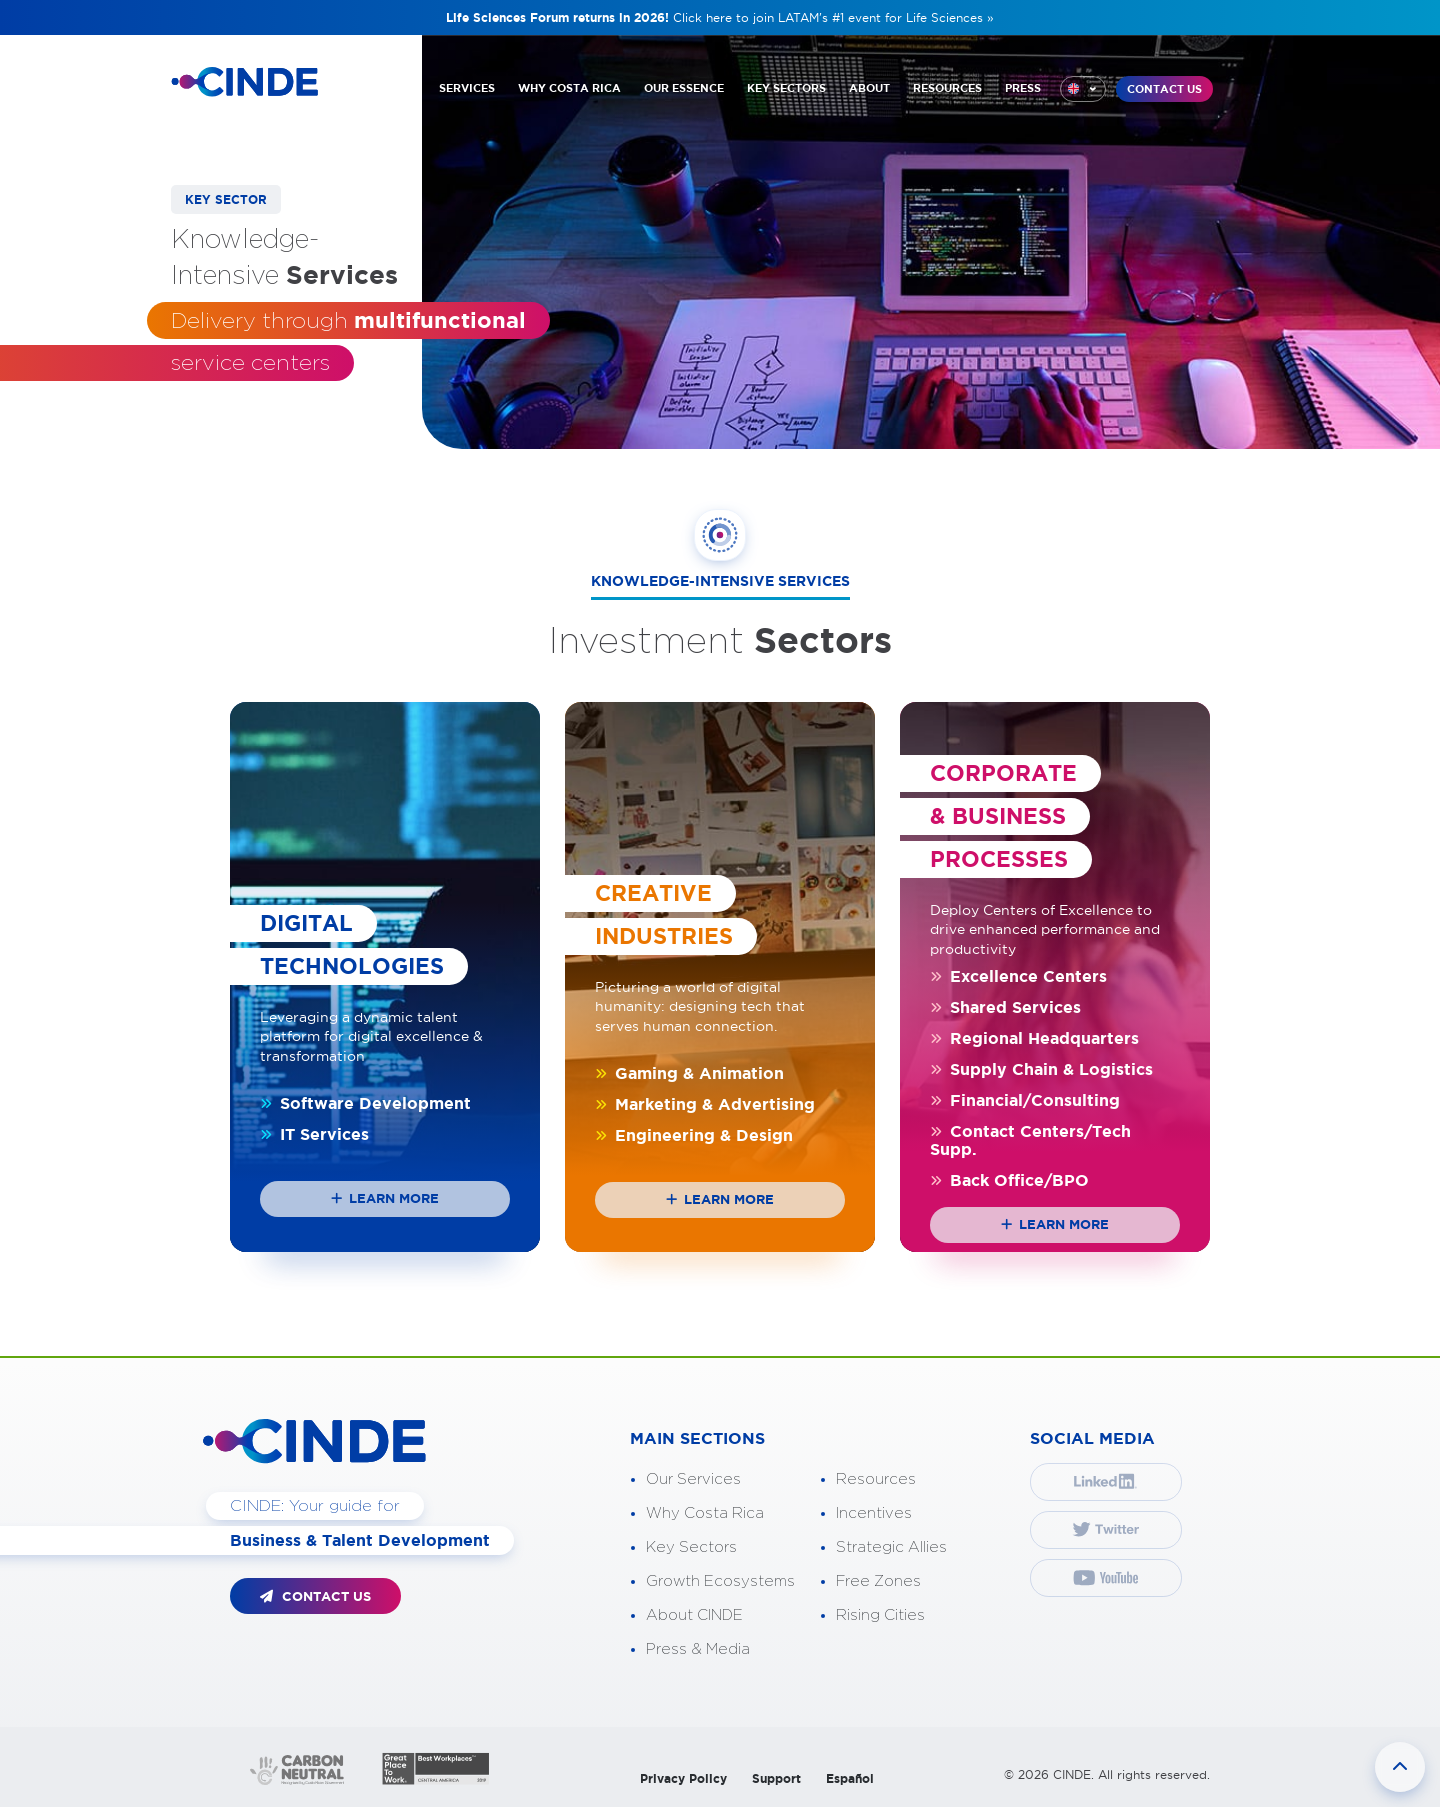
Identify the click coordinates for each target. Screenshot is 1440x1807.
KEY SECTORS (786, 88)
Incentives (874, 1513)
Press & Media (698, 1649)
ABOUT (869, 88)
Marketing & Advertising (705, 1104)
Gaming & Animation (689, 1073)
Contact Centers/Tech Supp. (1030, 1140)
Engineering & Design (694, 1135)
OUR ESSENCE (684, 88)
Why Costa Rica (705, 1513)
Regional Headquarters (1034, 1038)
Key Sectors (691, 1547)
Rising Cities (880, 1615)
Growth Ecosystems (720, 1581)
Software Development (365, 1103)
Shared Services (1005, 1007)
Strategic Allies (891, 1547)
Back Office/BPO (1009, 1180)
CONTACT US (1164, 89)
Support (776, 1778)
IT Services (314, 1134)
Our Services (693, 1479)
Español (850, 1778)
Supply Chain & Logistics (1041, 1069)
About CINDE (694, 1615)
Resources (876, 1479)
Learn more (385, 1198)
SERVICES (467, 88)
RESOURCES (947, 88)
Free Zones (878, 1581)
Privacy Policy (683, 1778)
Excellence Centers (1018, 976)
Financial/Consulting (1025, 1100)
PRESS (1023, 88)
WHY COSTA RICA (569, 88)
